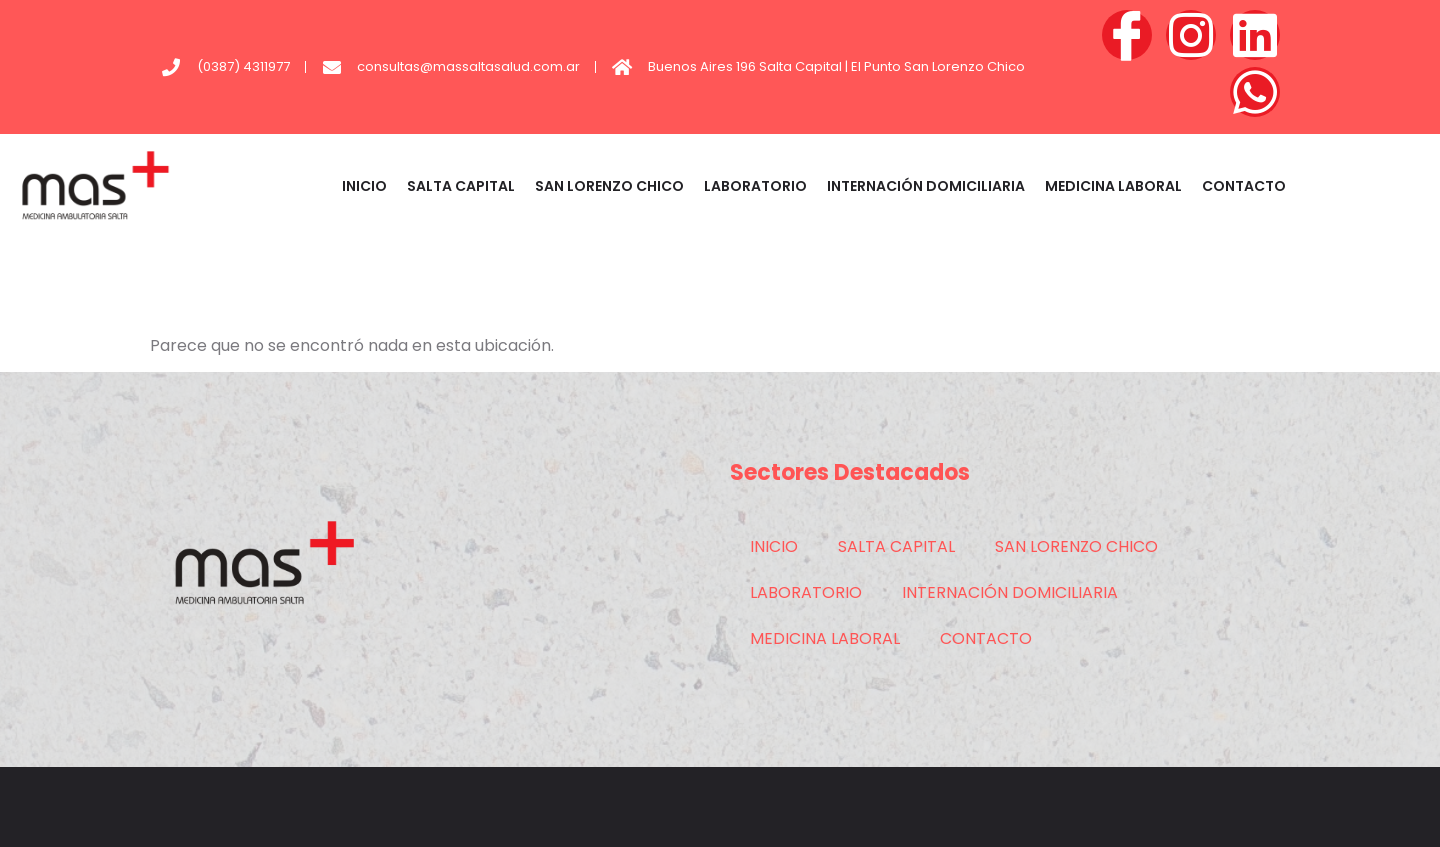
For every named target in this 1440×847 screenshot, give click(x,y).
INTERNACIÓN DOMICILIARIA (926, 186)
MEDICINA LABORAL (1113, 186)
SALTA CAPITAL (461, 186)
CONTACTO (1244, 186)
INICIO (364, 186)
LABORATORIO (755, 186)
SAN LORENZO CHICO (609, 186)
